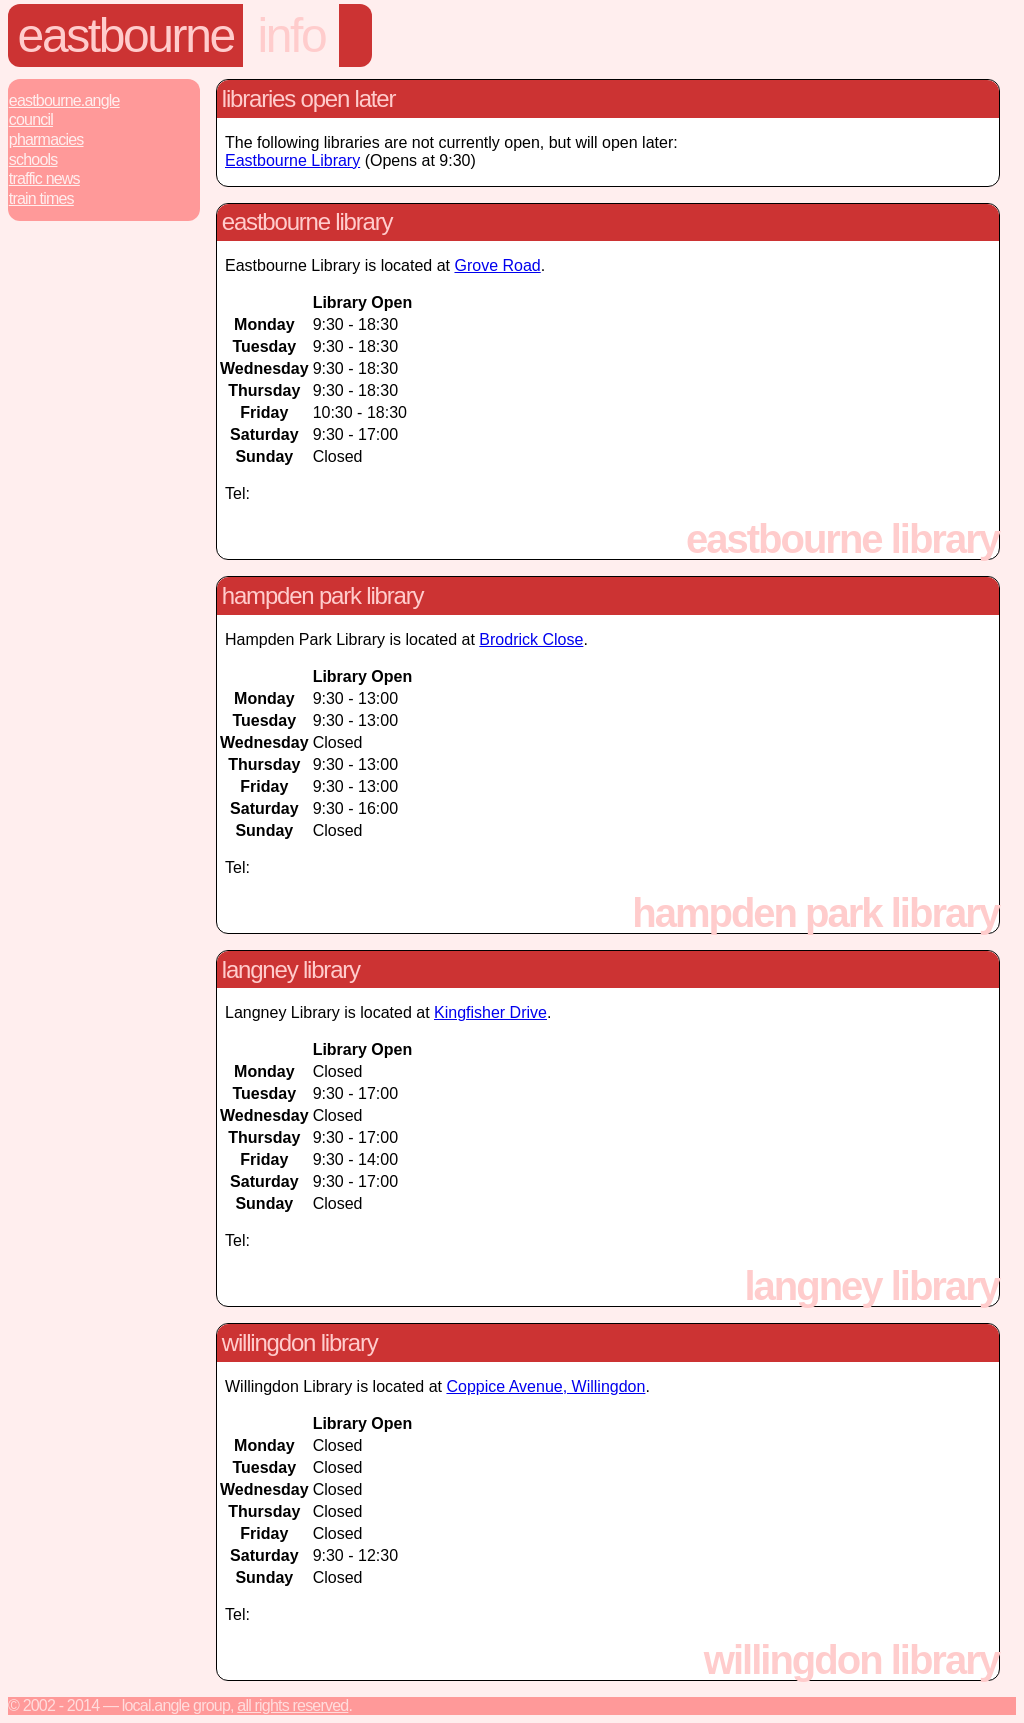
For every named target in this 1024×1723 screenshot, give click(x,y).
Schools (33, 159)
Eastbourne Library (292, 160)
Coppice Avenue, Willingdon (545, 1386)
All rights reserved (292, 1705)
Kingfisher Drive (490, 1012)
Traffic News (44, 178)
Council (31, 119)
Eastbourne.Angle (64, 100)
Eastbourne (126, 35)
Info (291, 35)
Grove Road (497, 265)
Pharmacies (46, 139)
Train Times (41, 198)
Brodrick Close (531, 639)
